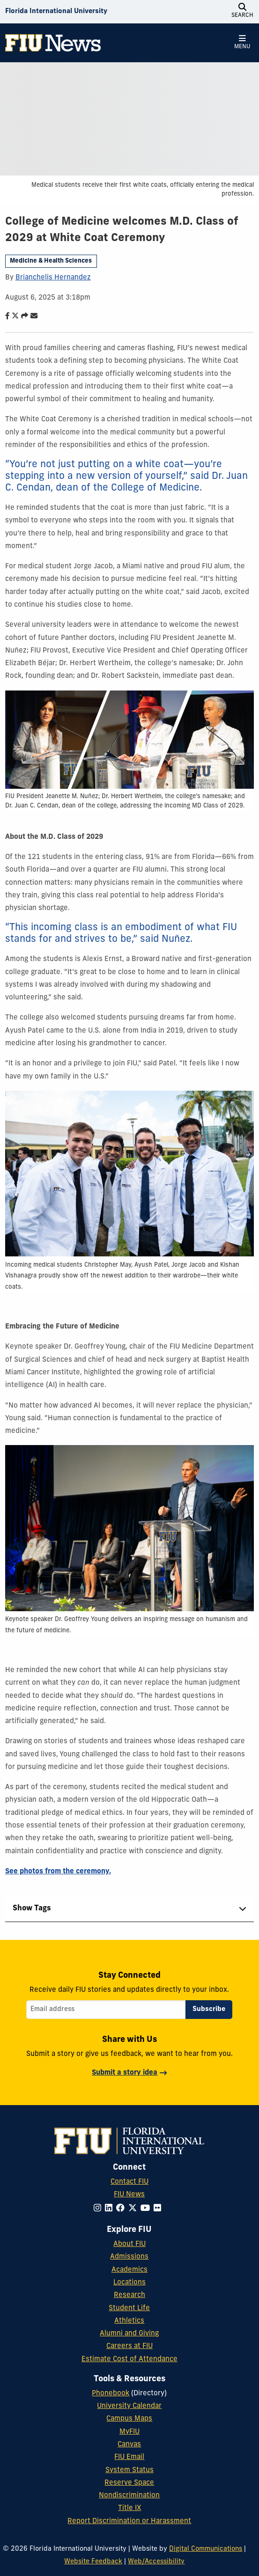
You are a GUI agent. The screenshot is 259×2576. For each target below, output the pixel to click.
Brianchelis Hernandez (53, 277)
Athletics (129, 2321)
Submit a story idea (124, 2073)
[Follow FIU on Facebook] (122, 2208)
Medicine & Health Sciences (51, 261)
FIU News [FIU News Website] (129, 2194)
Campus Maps (129, 2418)
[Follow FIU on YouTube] (147, 2208)
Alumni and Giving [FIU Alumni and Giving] (129, 2333)
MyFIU (129, 2432)
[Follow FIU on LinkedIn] (110, 2208)
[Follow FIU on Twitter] (134, 2208)
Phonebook (110, 2393)
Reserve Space (129, 2483)
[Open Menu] (242, 42)
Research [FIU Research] (129, 2295)
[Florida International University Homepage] (56, 12)
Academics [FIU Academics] (129, 2270)
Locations (129, 2282)
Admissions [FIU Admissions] (129, 2256)
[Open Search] (242, 11)
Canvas (129, 2444)
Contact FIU (129, 2182)
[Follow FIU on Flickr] (159, 2208)
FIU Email (129, 2457)
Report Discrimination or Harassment (129, 2521)
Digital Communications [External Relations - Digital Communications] (205, 2549)
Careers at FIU (129, 2346)
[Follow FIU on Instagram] (99, 2208)
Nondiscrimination (129, 2495)
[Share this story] (22, 316)
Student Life (129, 2308)
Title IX (129, 2508)
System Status (129, 2470)
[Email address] (105, 2009)
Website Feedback (93, 2561)
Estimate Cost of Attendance (129, 2359)
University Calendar (129, 2406)
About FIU (129, 2244)
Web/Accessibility (156, 2561)
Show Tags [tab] (32, 1908)
